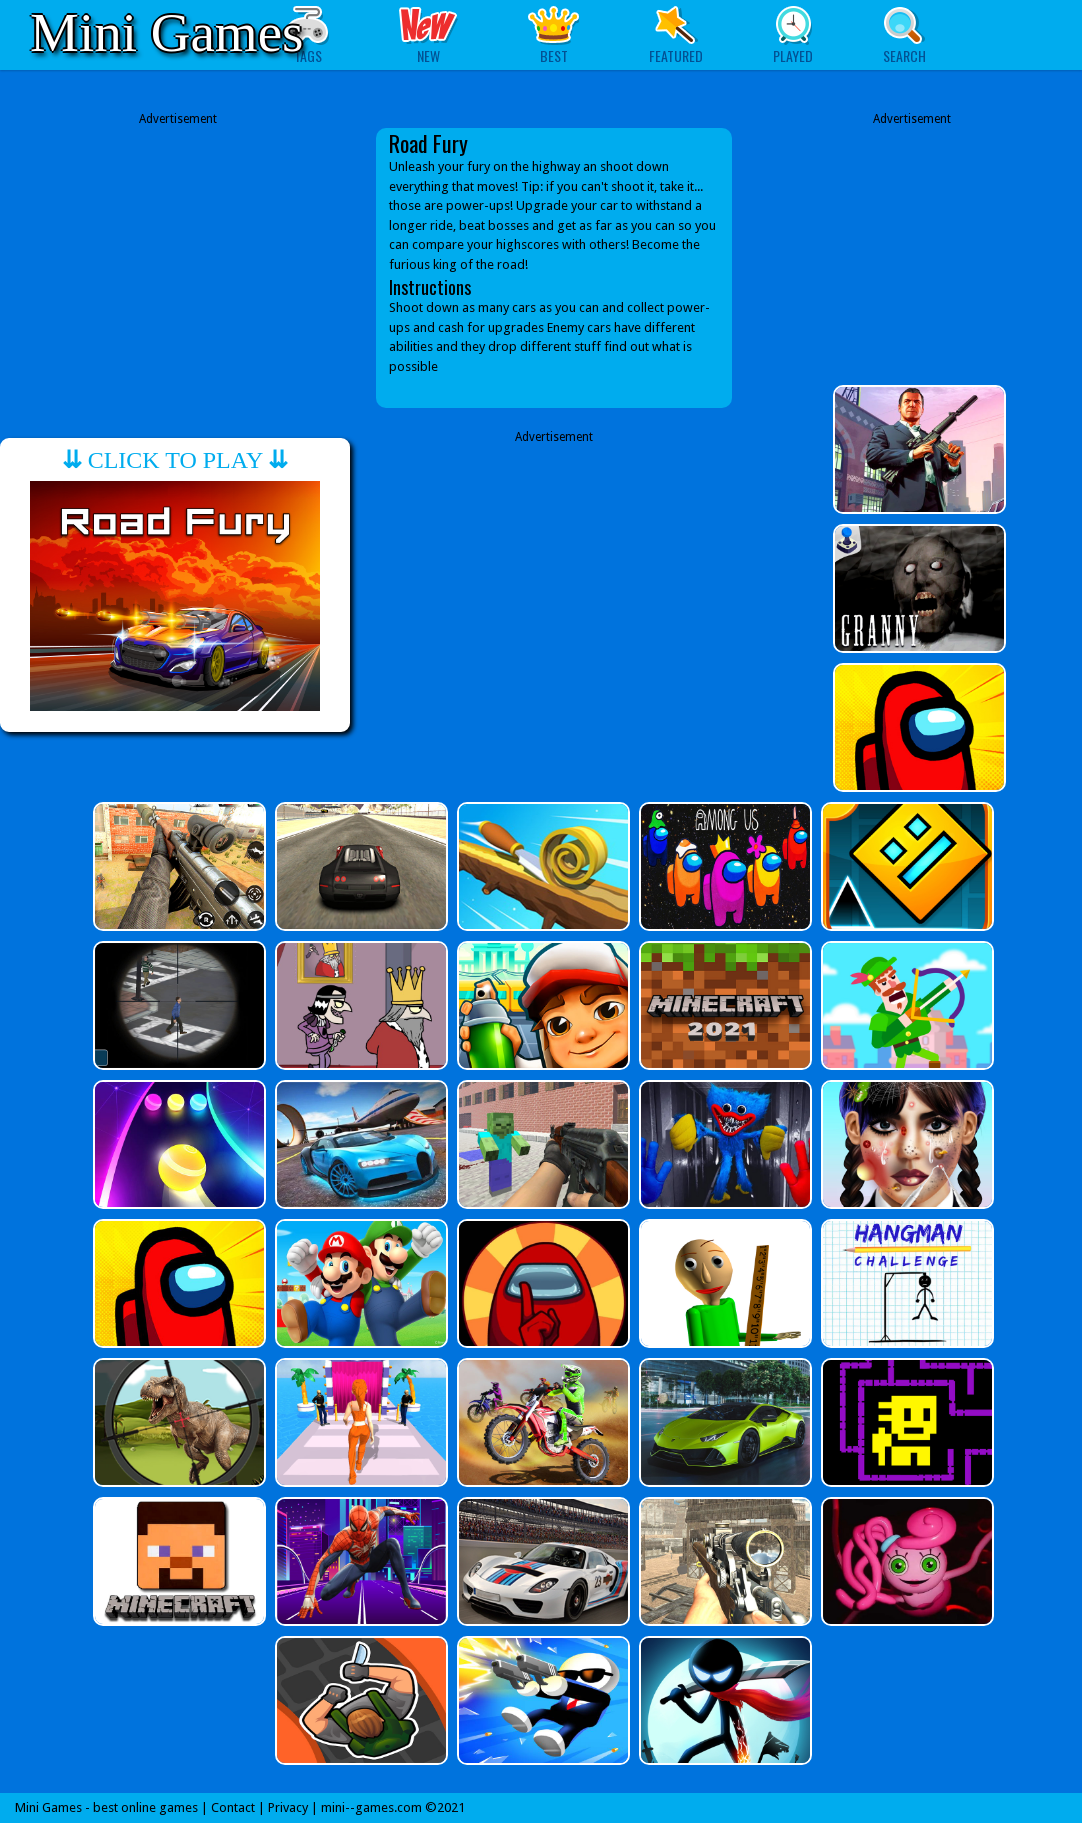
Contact (233, 1807)
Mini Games (166, 32)
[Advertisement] (178, 253)
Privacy (288, 1807)
